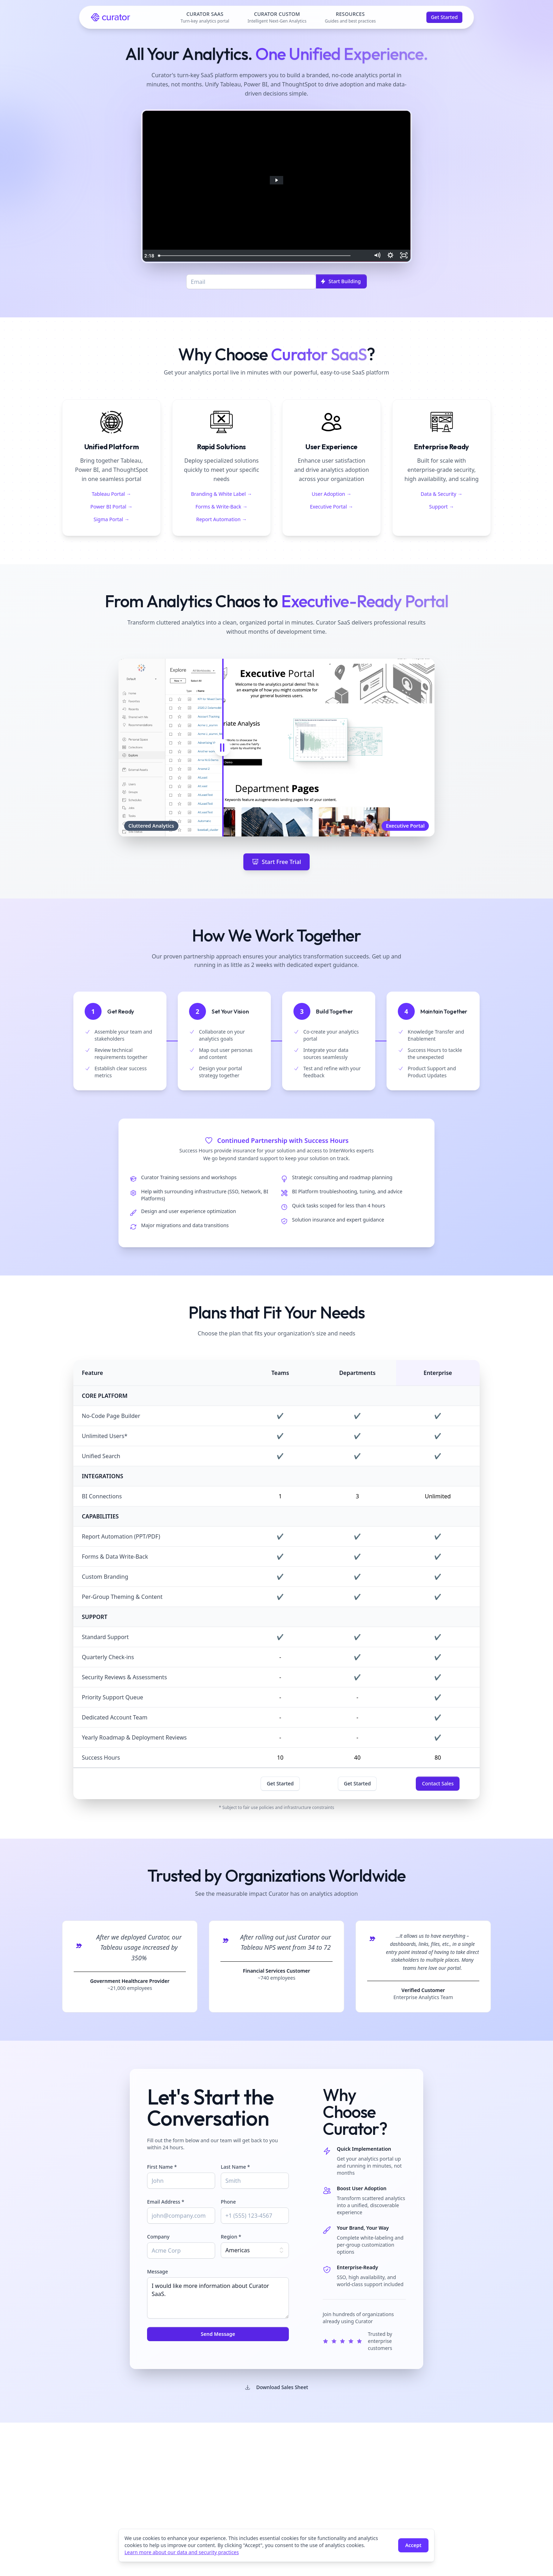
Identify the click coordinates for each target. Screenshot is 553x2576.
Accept (413, 2545)
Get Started (444, 17)
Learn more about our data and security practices (181, 2552)
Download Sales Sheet (276, 2387)
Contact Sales (438, 1783)
